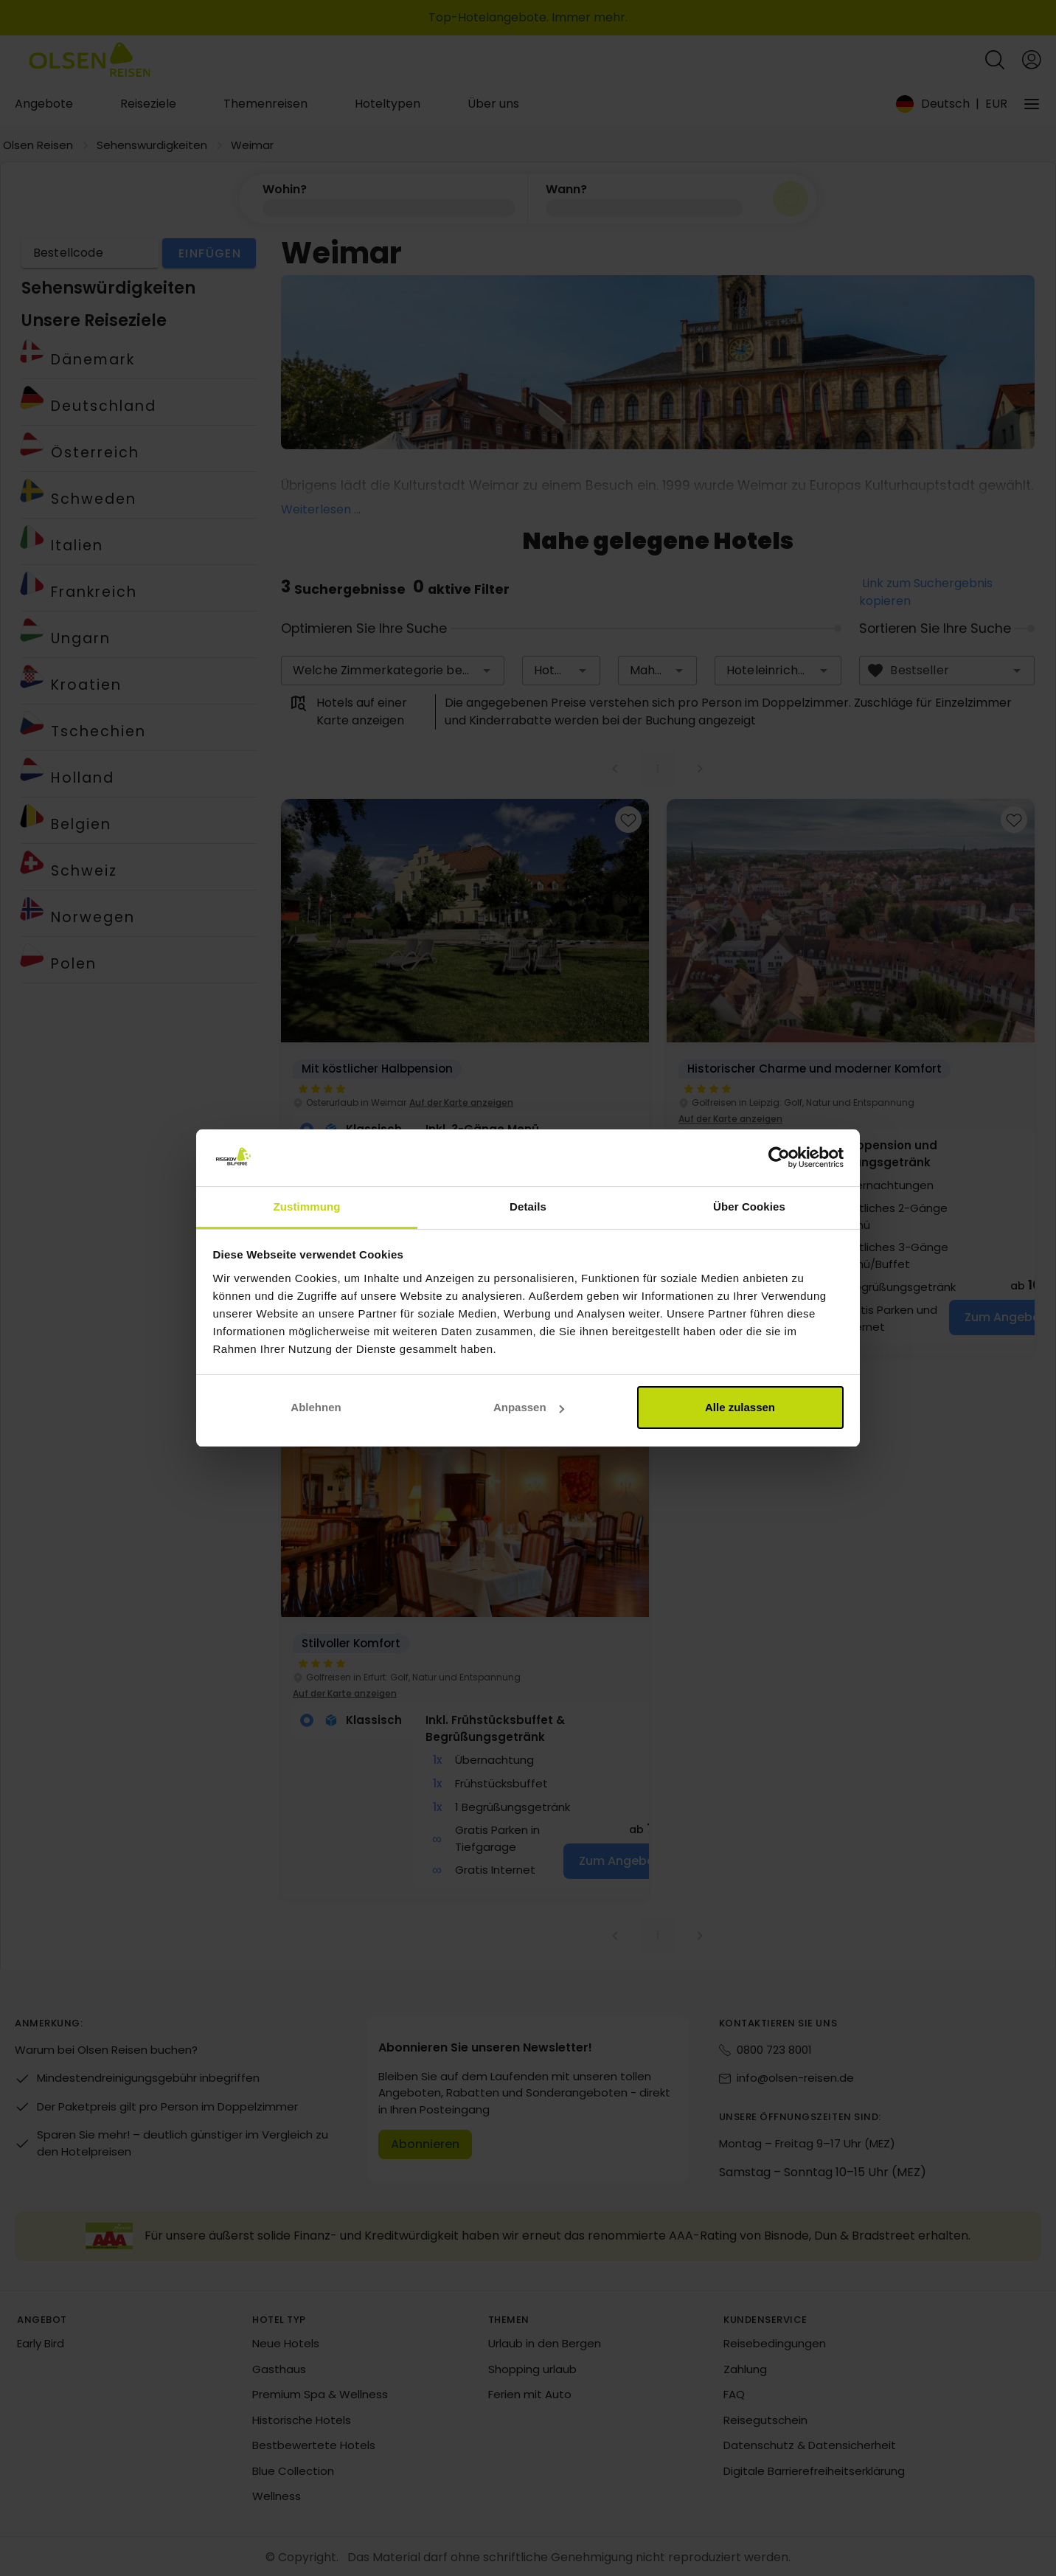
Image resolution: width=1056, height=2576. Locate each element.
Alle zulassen (740, 1407)
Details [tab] (528, 1206)
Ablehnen (316, 1407)
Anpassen (528, 1407)
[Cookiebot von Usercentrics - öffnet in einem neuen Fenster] (779, 1158)
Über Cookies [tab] (749, 1206)
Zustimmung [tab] (307, 1206)
